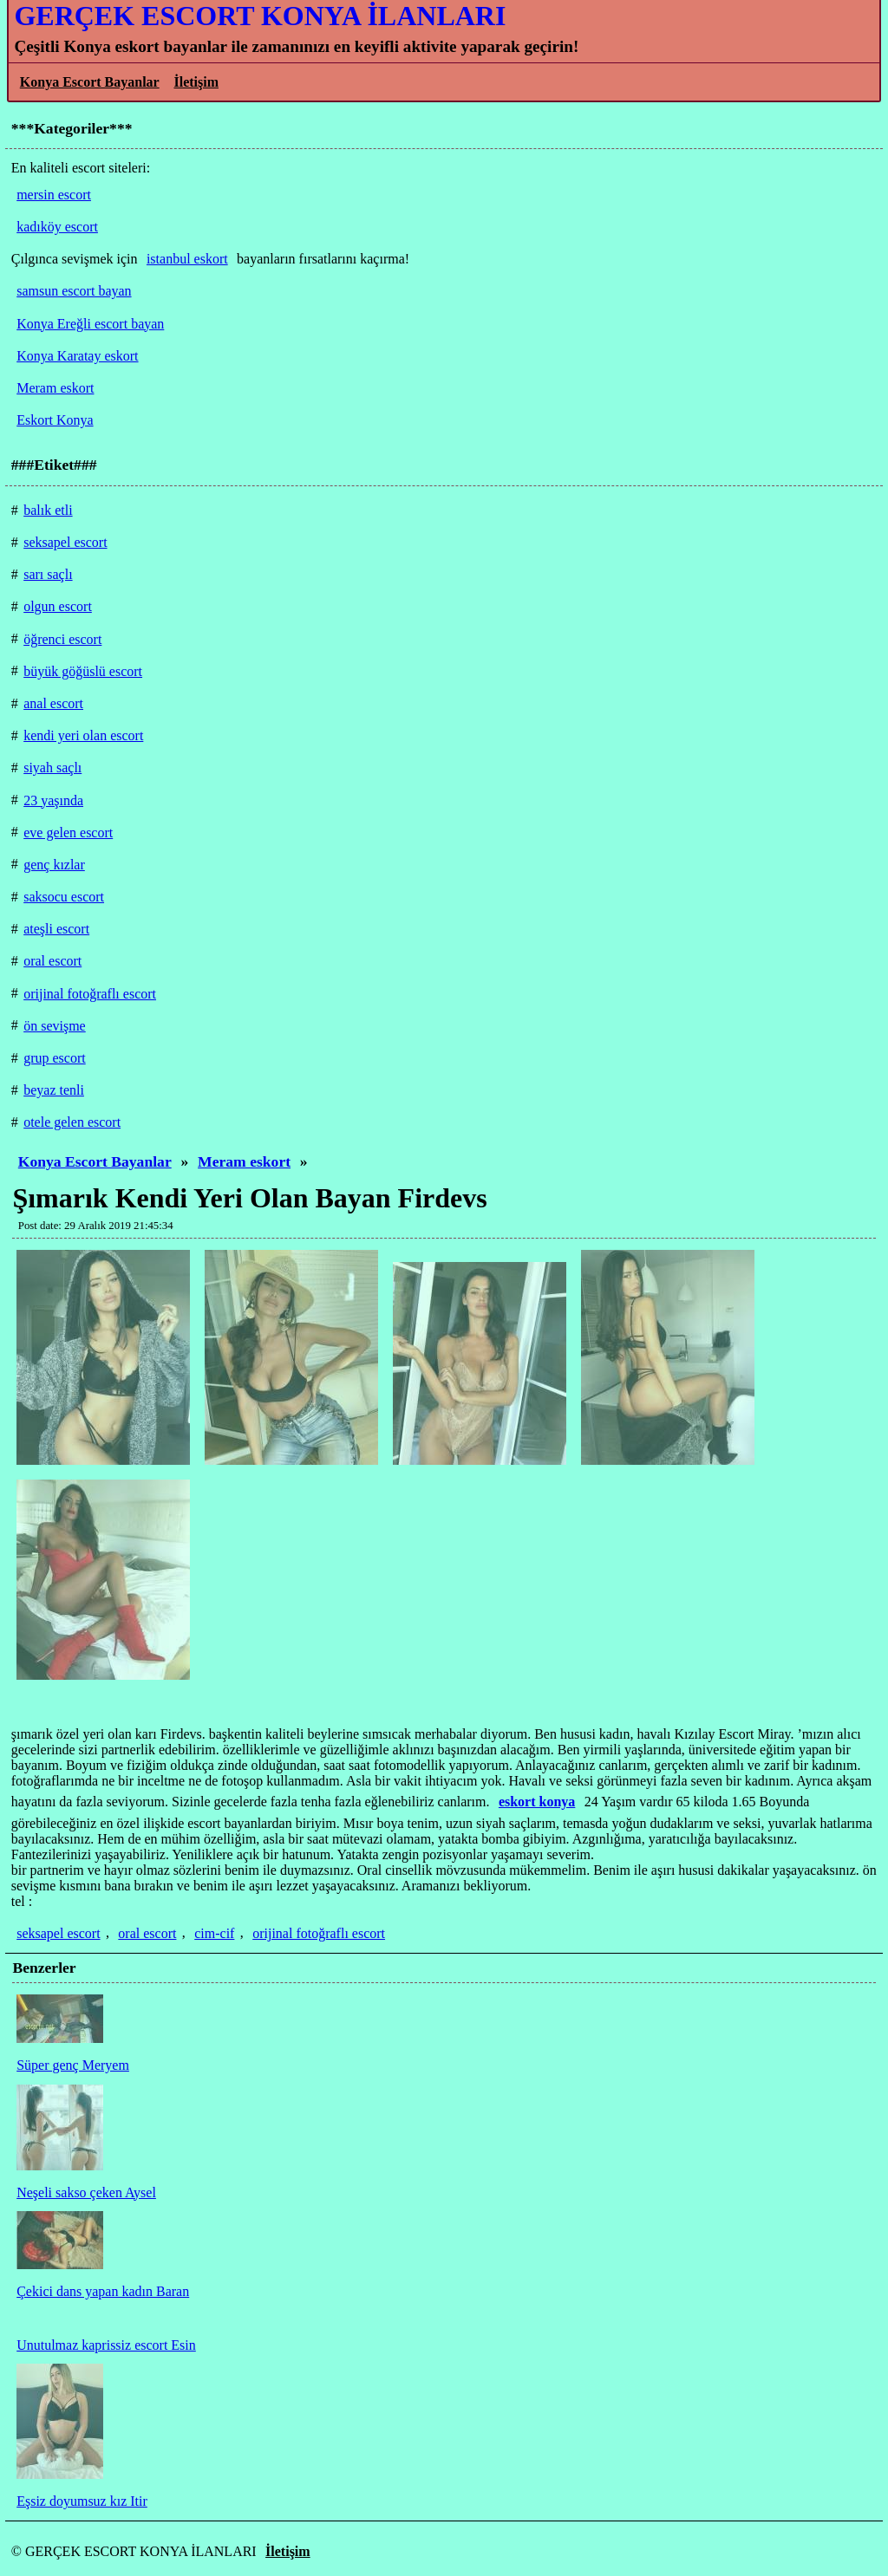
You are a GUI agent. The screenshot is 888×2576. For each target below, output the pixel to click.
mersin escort (53, 194)
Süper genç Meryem (72, 2065)
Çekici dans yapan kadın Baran (102, 2291)
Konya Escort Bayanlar (90, 82)
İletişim (196, 82)
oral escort (147, 1933)
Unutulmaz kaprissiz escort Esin (106, 2345)
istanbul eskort (187, 258)
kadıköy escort (57, 226)
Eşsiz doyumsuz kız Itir (81, 2501)
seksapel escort (58, 1933)
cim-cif (214, 1933)
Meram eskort (244, 1161)
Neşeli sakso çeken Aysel (86, 2192)
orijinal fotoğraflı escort (318, 1933)
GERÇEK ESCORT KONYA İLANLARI (260, 15)
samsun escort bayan (73, 290)
